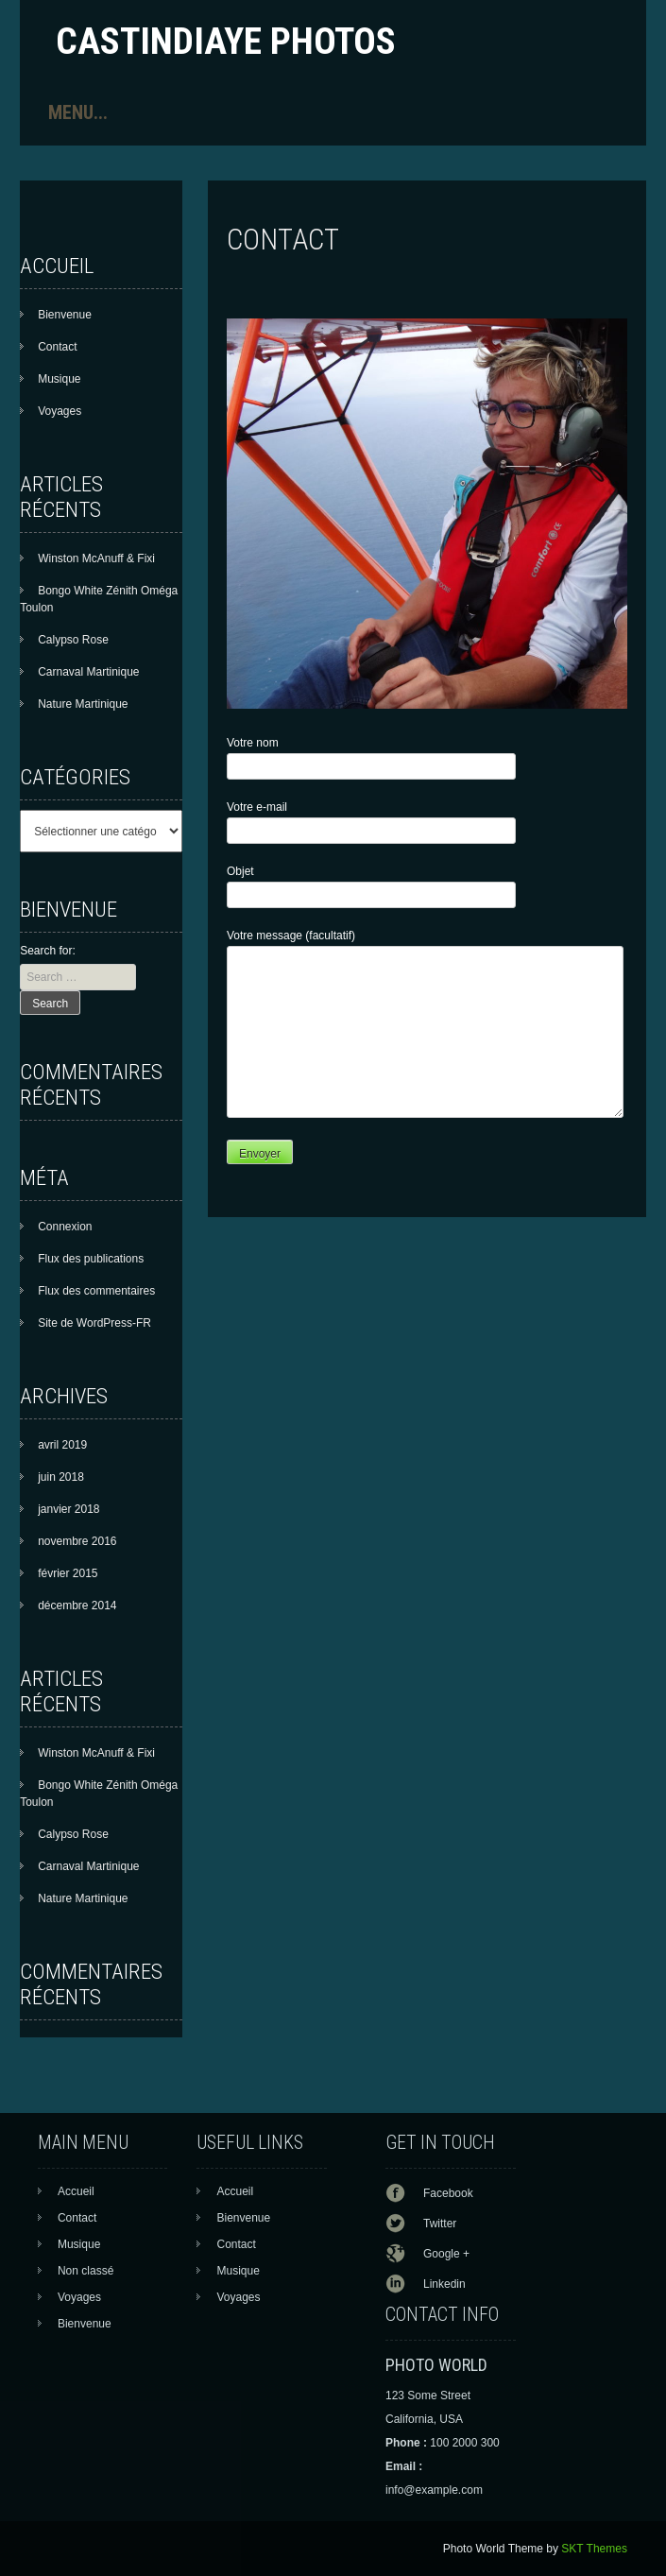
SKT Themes (594, 2548)
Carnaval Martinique (88, 671)
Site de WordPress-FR (94, 1323)
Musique (59, 379)
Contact (57, 346)
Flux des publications (91, 1258)
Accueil (76, 2191)
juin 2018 (61, 1477)
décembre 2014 (77, 1605)
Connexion (65, 1226)
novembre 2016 (77, 1541)
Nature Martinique (83, 704)
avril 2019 (62, 1444)
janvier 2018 (68, 1509)
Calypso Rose (73, 639)
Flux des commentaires (96, 1290)
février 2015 (67, 1573)
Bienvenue (65, 314)
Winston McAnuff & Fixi (96, 558)
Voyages (59, 411)
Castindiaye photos (226, 41)
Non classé (85, 2270)
